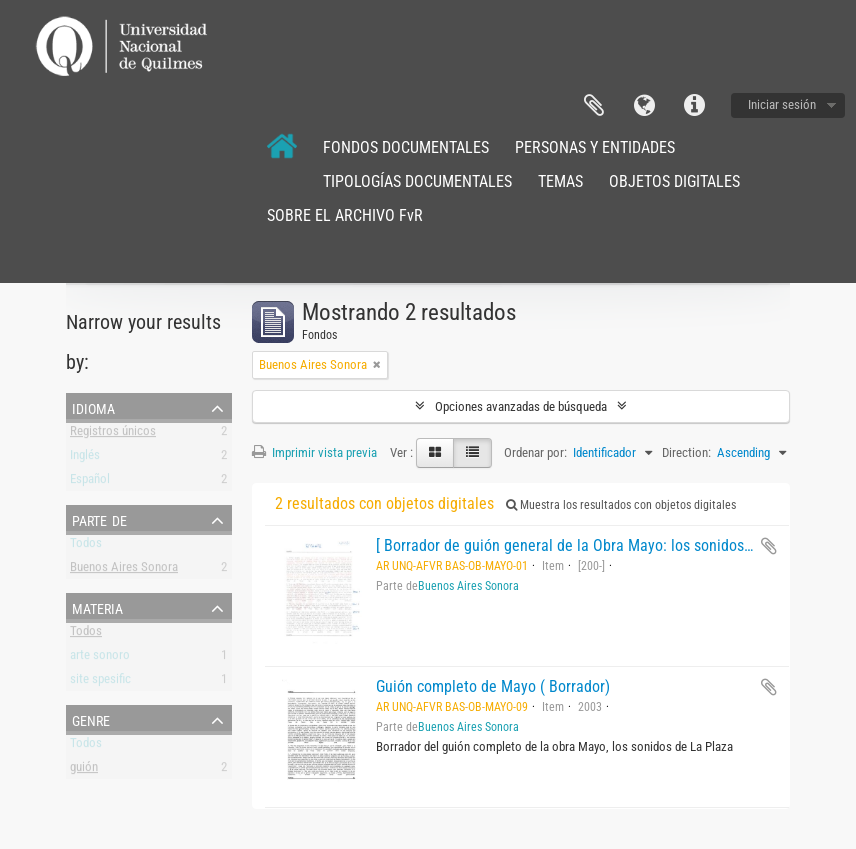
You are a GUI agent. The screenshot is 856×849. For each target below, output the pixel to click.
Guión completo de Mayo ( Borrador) (493, 686)
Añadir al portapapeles (769, 546)
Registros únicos (113, 434)
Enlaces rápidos (694, 106)
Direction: (686, 452)
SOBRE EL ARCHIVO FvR (345, 215)
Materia (97, 607)
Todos (86, 546)
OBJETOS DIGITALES (674, 181)
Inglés (85, 458)
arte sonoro (100, 658)
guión (84, 770)
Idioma (644, 106)
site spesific (100, 682)
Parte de (99, 519)
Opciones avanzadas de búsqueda (521, 406)
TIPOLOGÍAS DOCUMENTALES (417, 181)
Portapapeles (594, 106)
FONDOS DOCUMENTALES (406, 147)
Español (90, 482)
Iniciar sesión (782, 104)
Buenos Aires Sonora (124, 570)
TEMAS (560, 181)
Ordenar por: (535, 452)
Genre (91, 719)
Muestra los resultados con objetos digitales (621, 505)
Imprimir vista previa (314, 452)
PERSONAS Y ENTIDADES (595, 147)
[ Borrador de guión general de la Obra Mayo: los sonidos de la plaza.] (601, 545)
